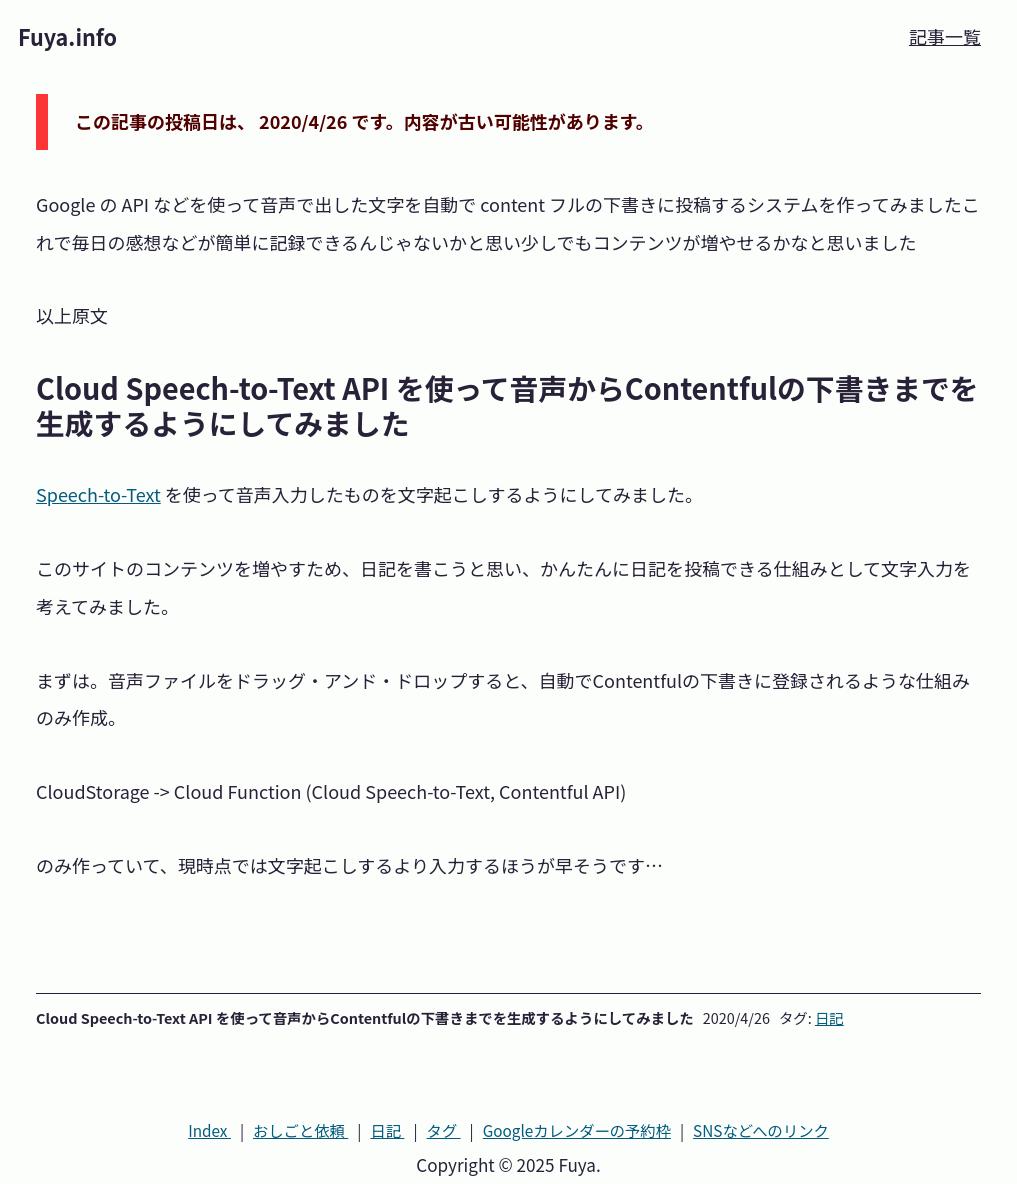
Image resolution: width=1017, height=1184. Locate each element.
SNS (761, 1130)
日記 (829, 1017)
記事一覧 (945, 36)
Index (209, 1130)
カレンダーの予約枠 (577, 1130)
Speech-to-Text (98, 494)
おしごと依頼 (300, 1130)
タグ (444, 1130)
